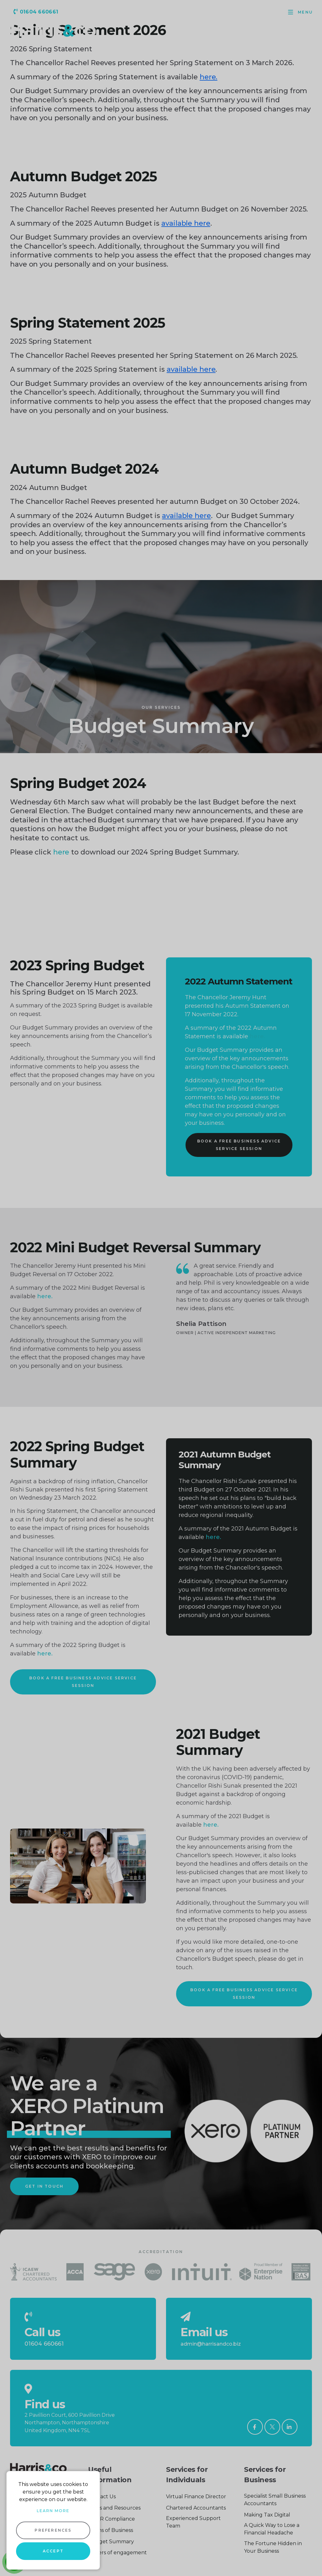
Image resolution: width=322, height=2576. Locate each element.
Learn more (53, 2510)
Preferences (53, 2530)
